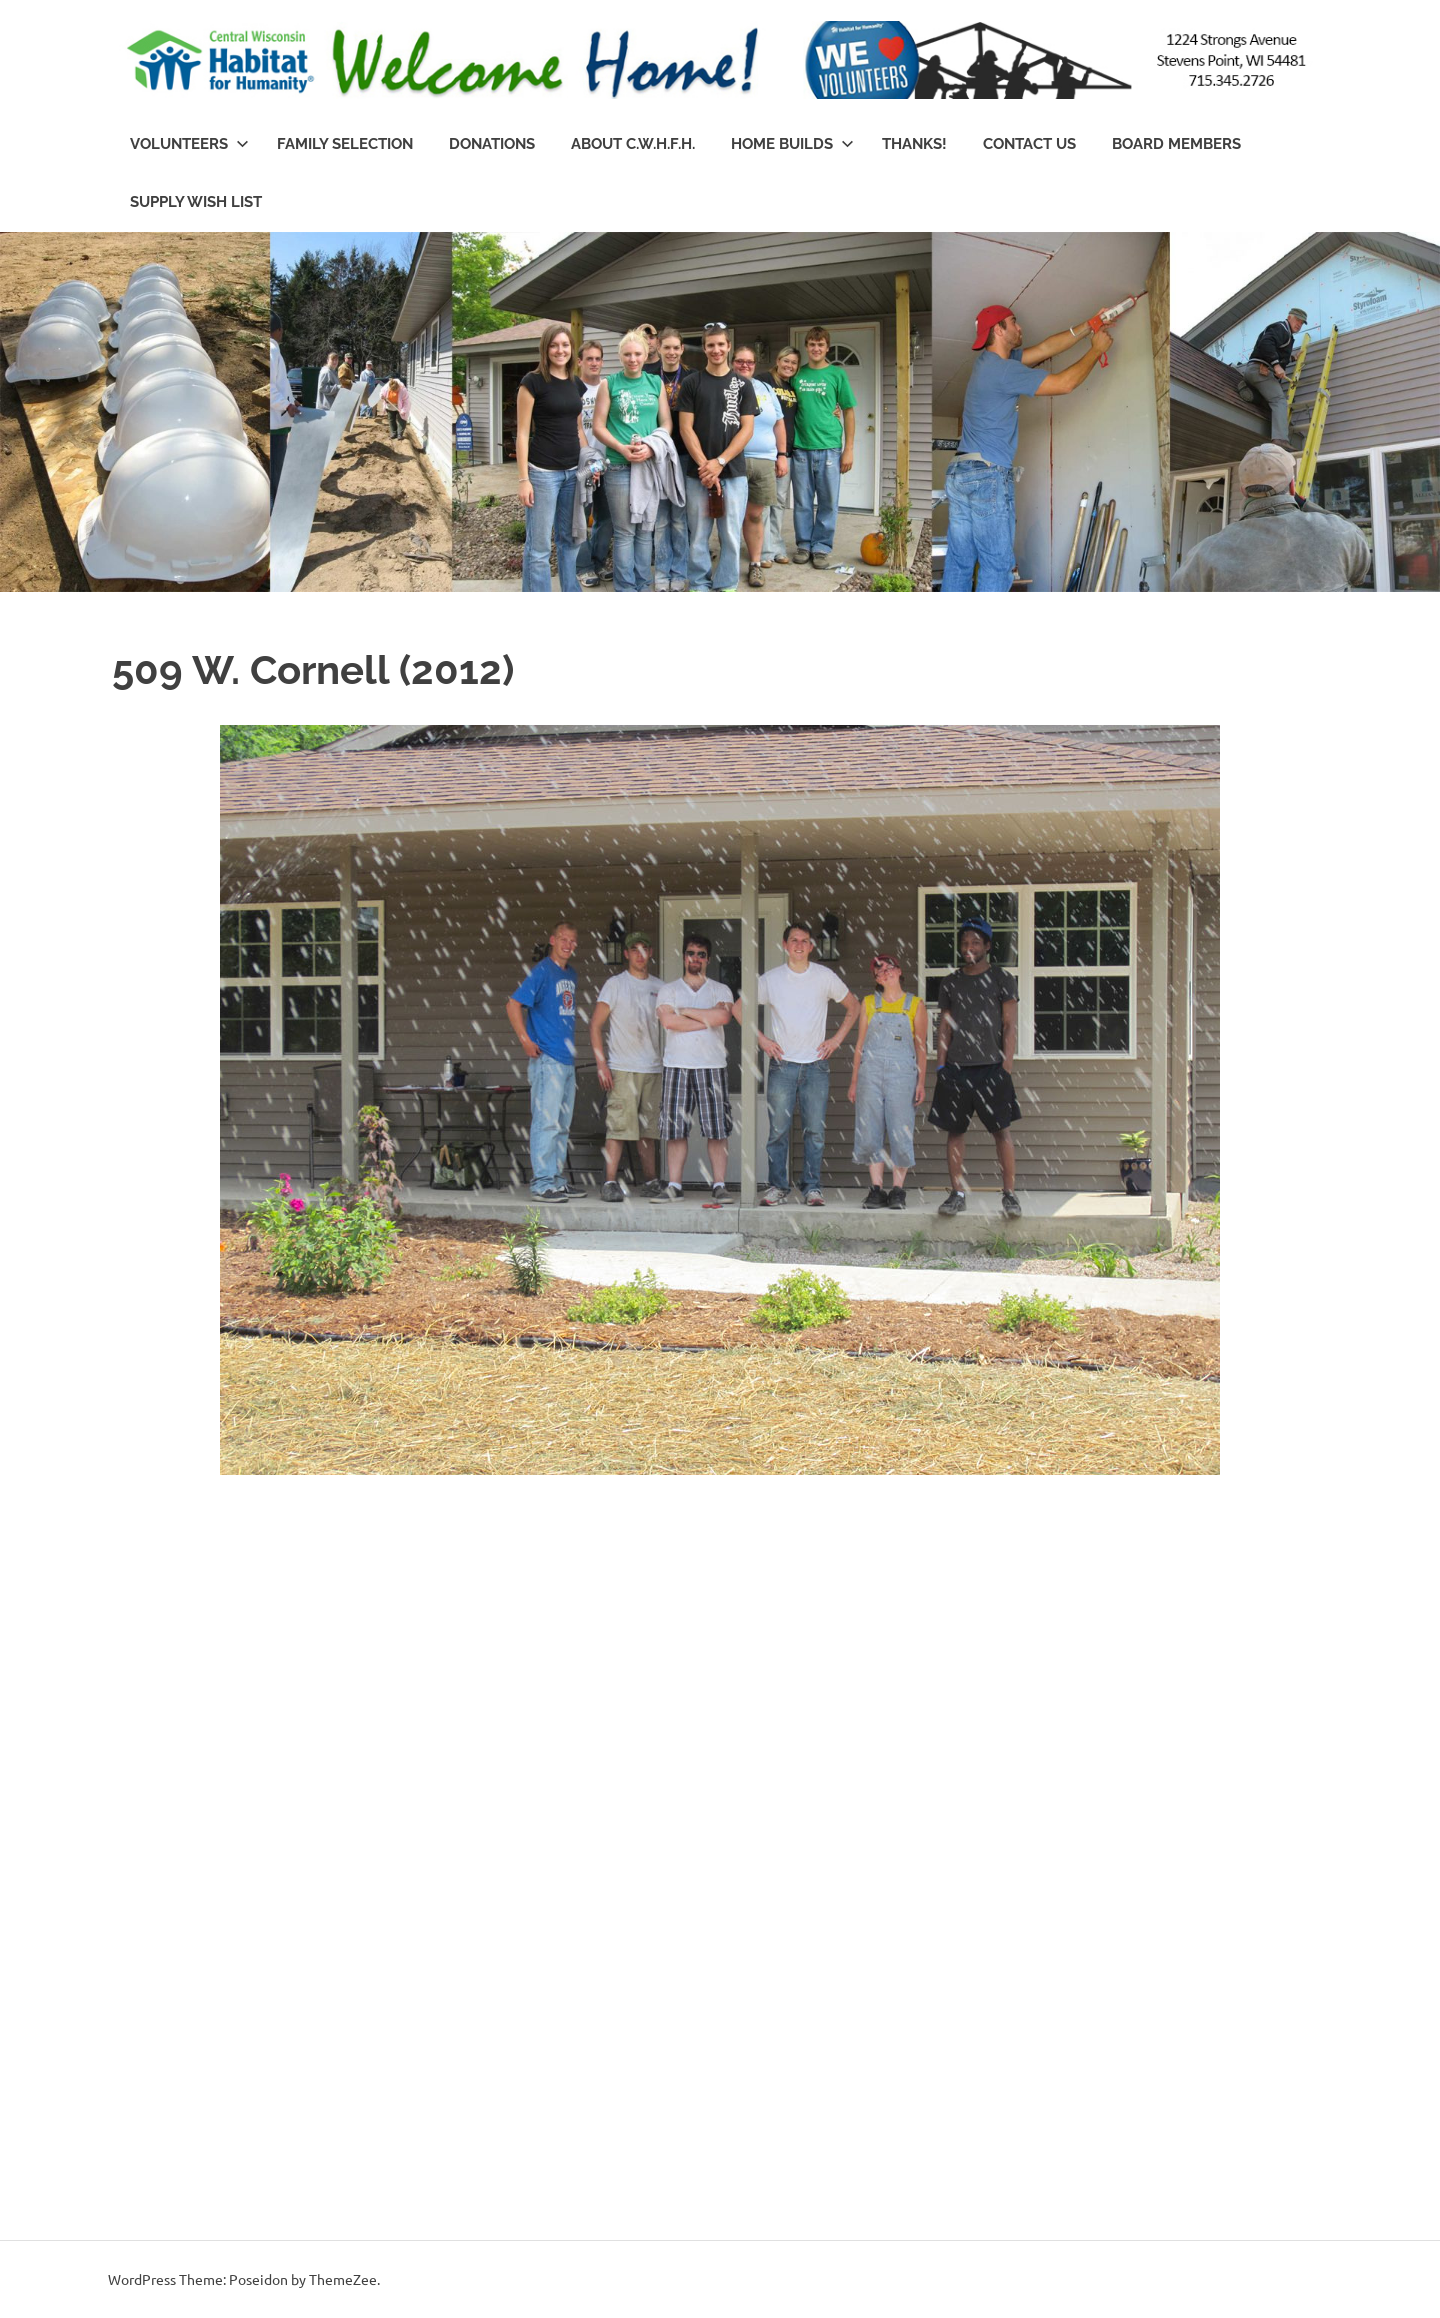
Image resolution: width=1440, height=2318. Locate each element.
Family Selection (345, 144)
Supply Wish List (196, 202)
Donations (492, 144)
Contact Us (1029, 144)
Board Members (1176, 144)
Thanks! (914, 144)
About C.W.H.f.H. (633, 144)
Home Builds (792, 144)
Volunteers (189, 144)
